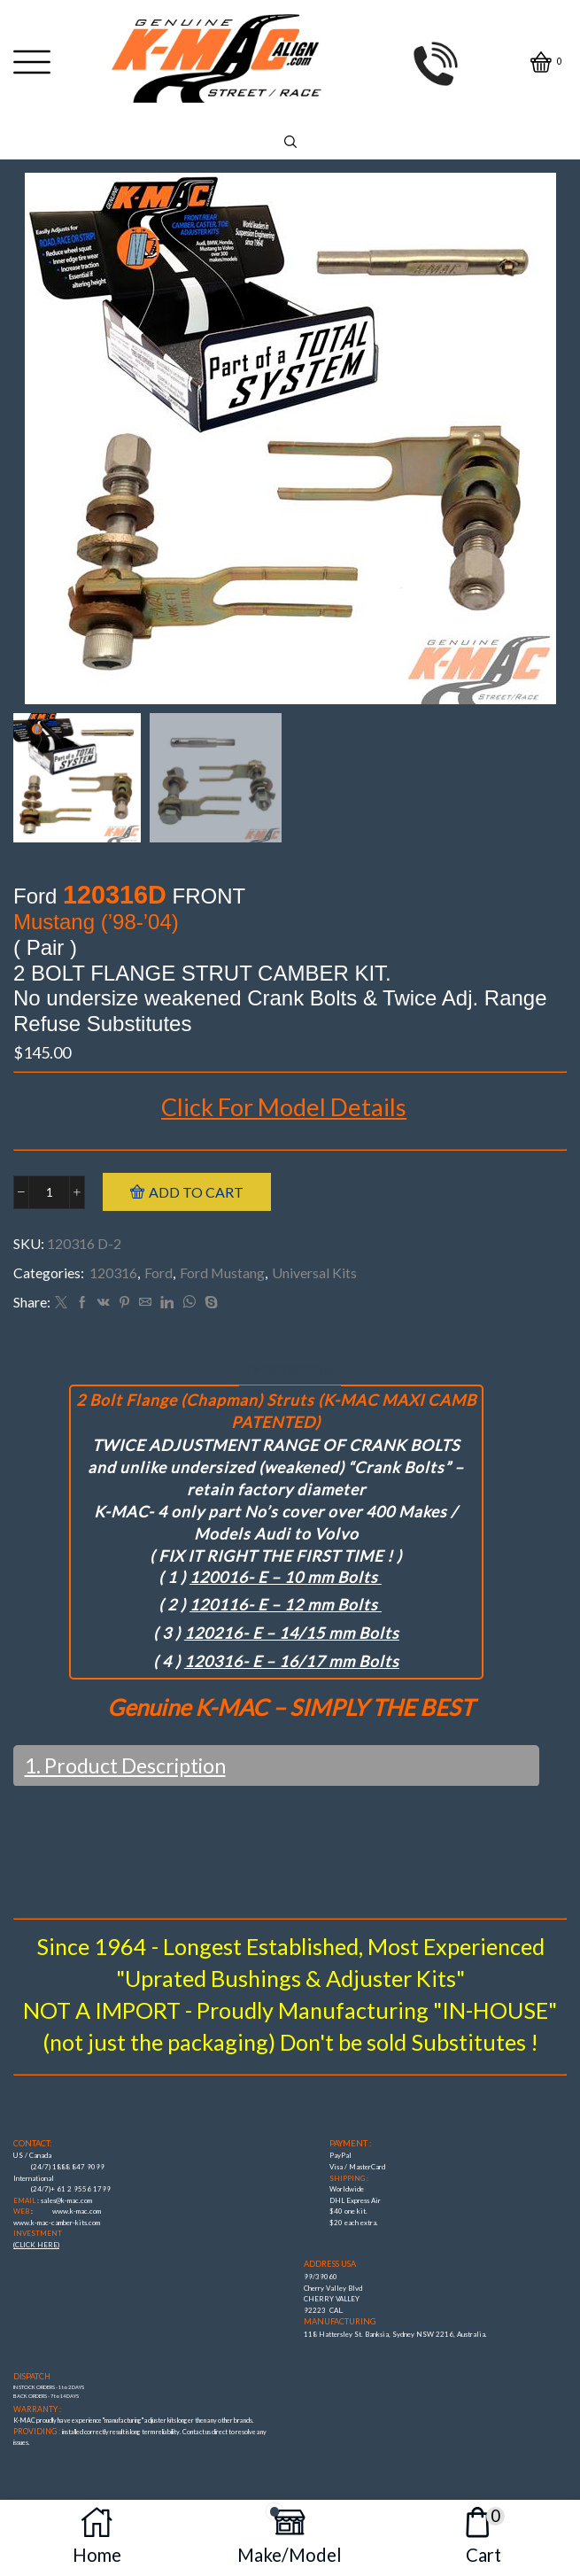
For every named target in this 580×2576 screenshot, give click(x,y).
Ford (158, 1272)
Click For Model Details (283, 1106)
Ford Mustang (222, 1272)
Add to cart (196, 1191)
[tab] (290, 1370)
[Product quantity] (49, 1192)
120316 (113, 1272)
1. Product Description (125, 1765)
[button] (35, 443)
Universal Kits (314, 1272)
